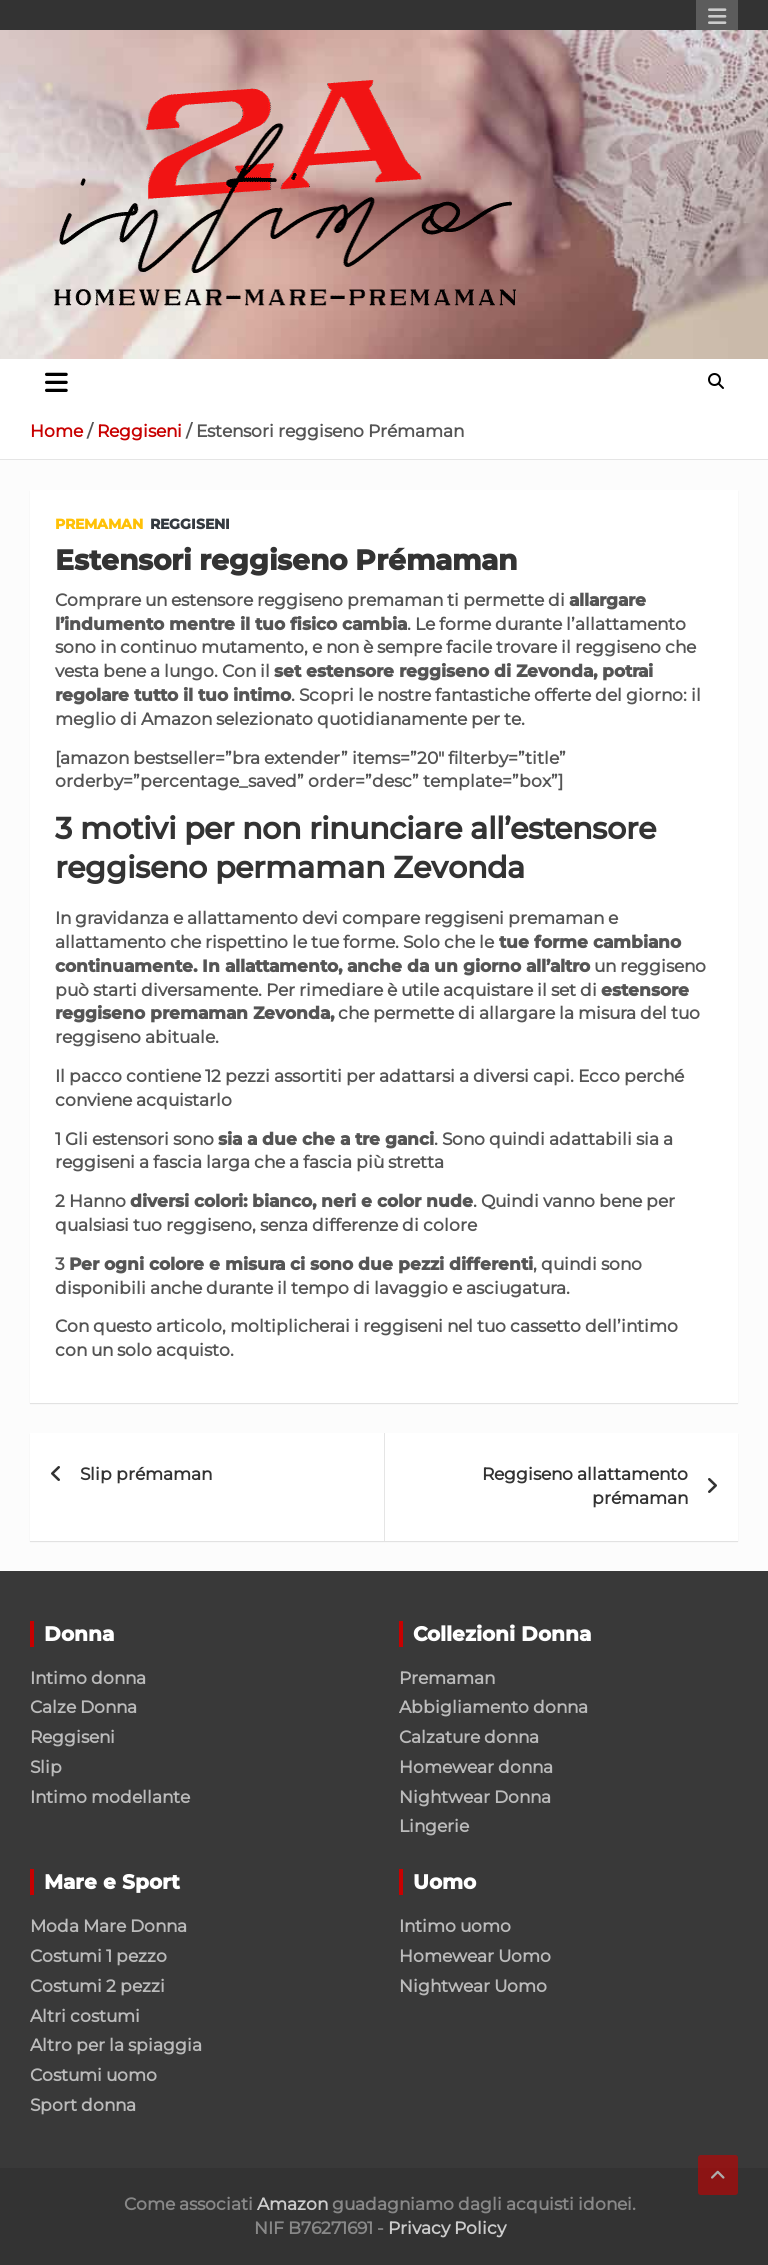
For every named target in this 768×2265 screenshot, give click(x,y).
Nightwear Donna (475, 1797)
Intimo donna (88, 1678)
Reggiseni (190, 524)
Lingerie (434, 1826)
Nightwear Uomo (473, 1986)
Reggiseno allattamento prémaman (585, 1486)
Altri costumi (85, 2016)
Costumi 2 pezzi (97, 1986)
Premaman (99, 524)
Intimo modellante (110, 1797)
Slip (46, 1767)
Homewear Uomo (475, 1956)
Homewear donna (476, 1767)
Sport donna (83, 2105)
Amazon (292, 2204)
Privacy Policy (447, 2228)
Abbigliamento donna (493, 1707)
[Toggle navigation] (56, 382)
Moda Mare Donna (108, 1926)
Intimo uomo (455, 1926)
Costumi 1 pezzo (98, 1956)
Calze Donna (83, 1707)
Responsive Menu (717, 17)
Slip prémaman (146, 1474)
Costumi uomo (93, 2075)
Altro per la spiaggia (116, 2045)
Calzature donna (469, 1737)
